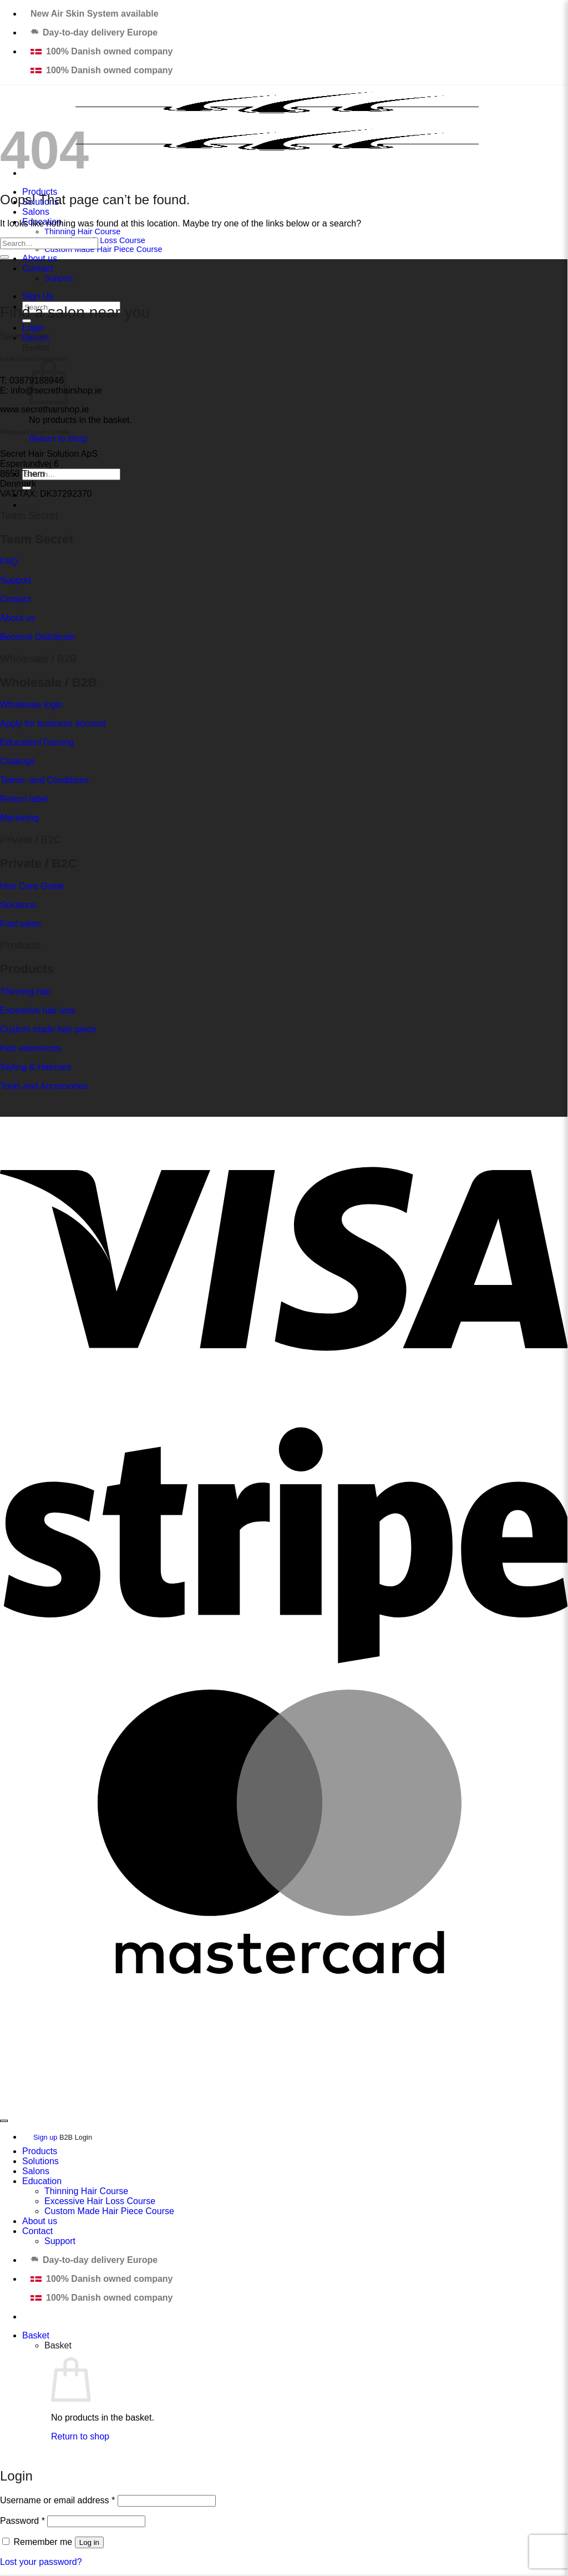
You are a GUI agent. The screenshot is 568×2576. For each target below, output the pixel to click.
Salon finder (23, 336)
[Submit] (4, 257)
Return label (24, 799)
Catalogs (17, 761)
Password (22, 2520)
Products (39, 2151)
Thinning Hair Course (82, 231)
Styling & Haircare (35, 1067)
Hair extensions (30, 1048)
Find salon (20, 924)
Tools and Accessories (44, 1086)
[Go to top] (4, 2121)
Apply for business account (53, 723)
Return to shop (58, 438)
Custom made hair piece (48, 1029)
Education (42, 2181)
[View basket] (35, 2335)
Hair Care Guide (32, 886)
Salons (35, 211)
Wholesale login (31, 704)
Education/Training (37, 742)
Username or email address (57, 2500)
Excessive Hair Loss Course (99, 2201)
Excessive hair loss (37, 1010)
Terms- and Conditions (44, 780)
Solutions (18, 905)
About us (39, 258)
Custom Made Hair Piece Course (103, 249)
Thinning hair (26, 991)
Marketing (19, 818)
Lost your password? (41, 2562)
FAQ (9, 561)
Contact (37, 268)
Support (58, 278)
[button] (33, 327)
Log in (89, 2542)
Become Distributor (37, 637)
